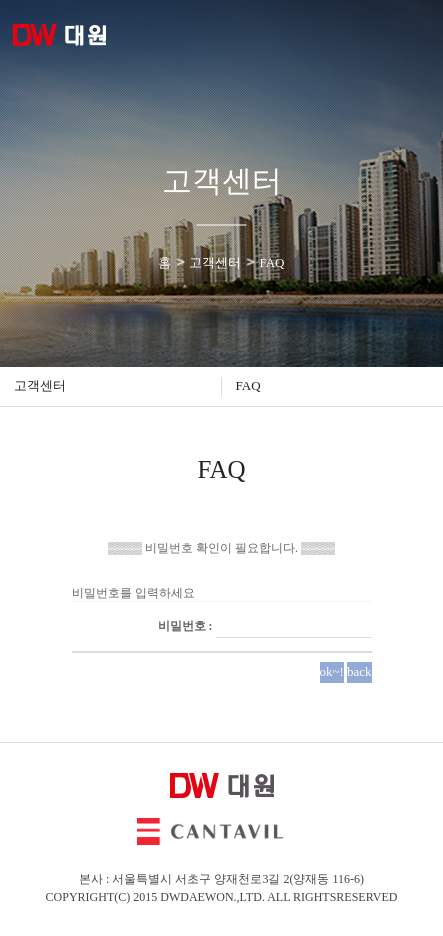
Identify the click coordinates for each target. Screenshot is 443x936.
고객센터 (40, 385)
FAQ (248, 385)
